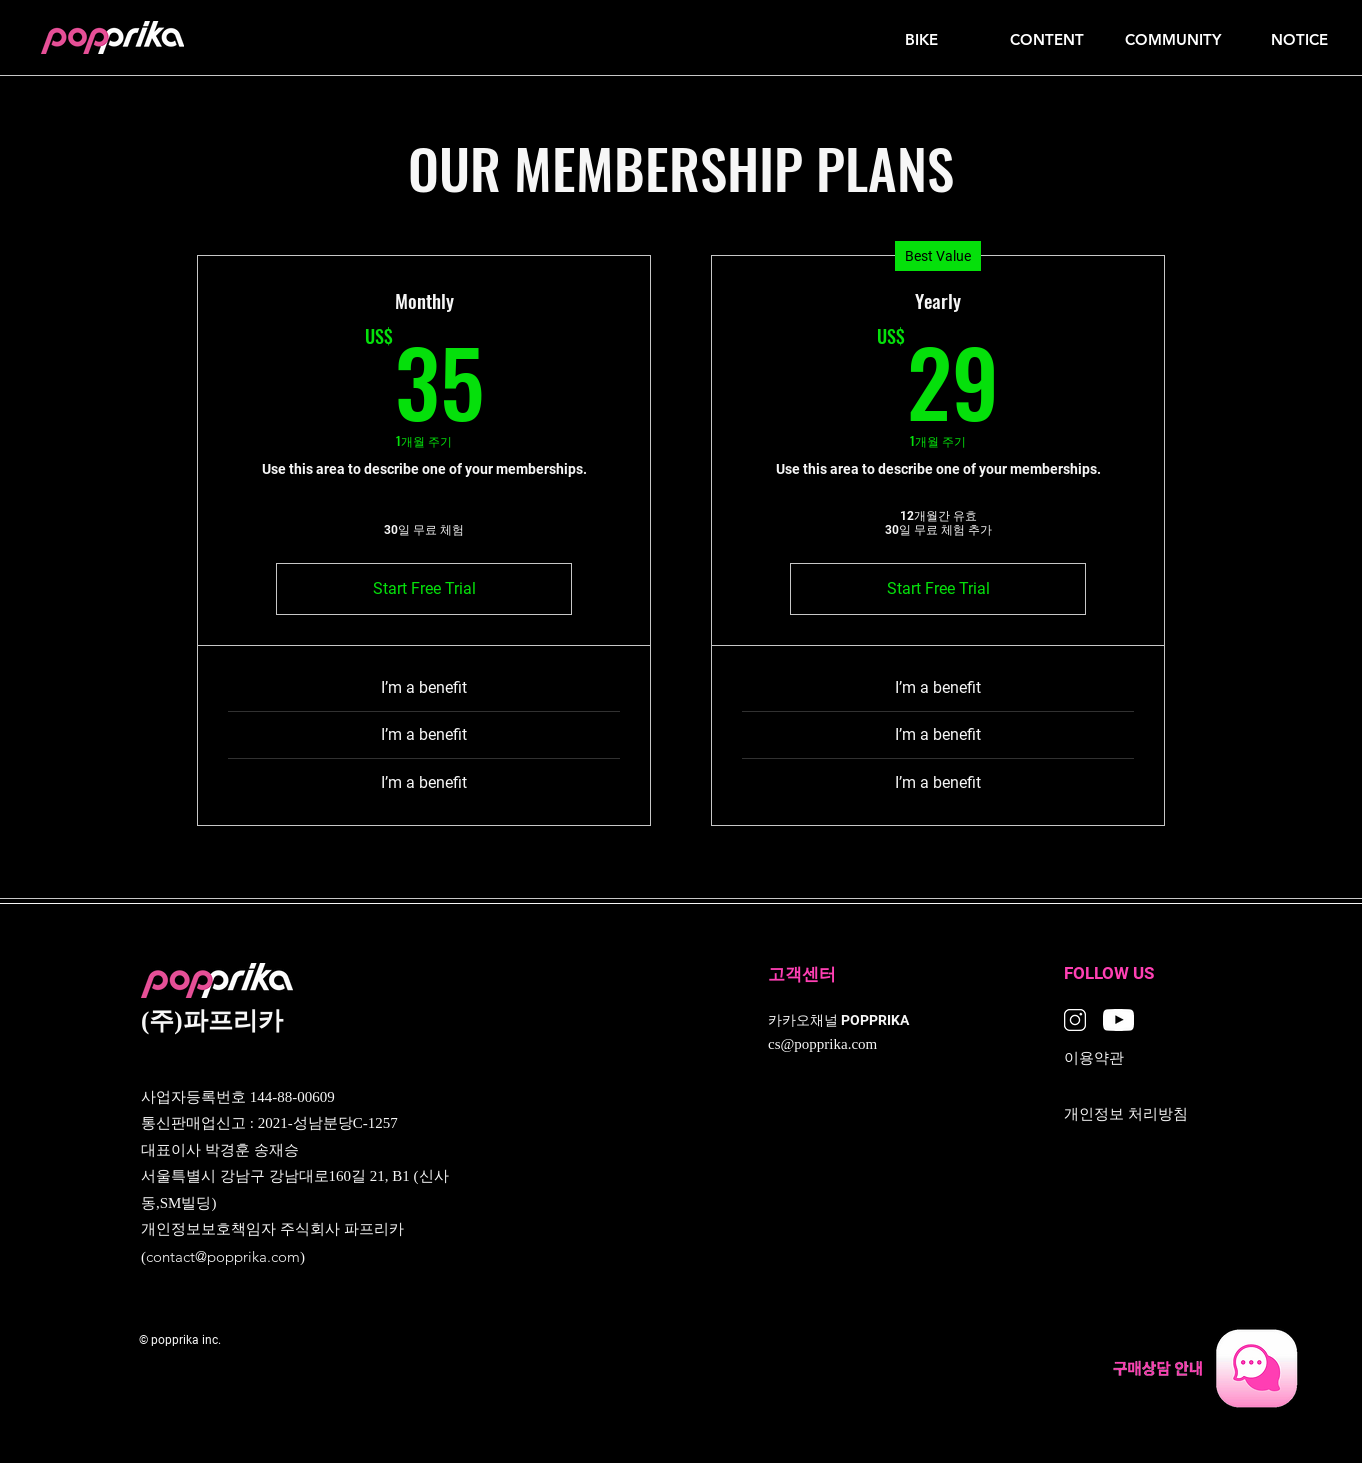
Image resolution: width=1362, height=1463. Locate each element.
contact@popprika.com (223, 1256)
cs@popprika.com (822, 1045)
